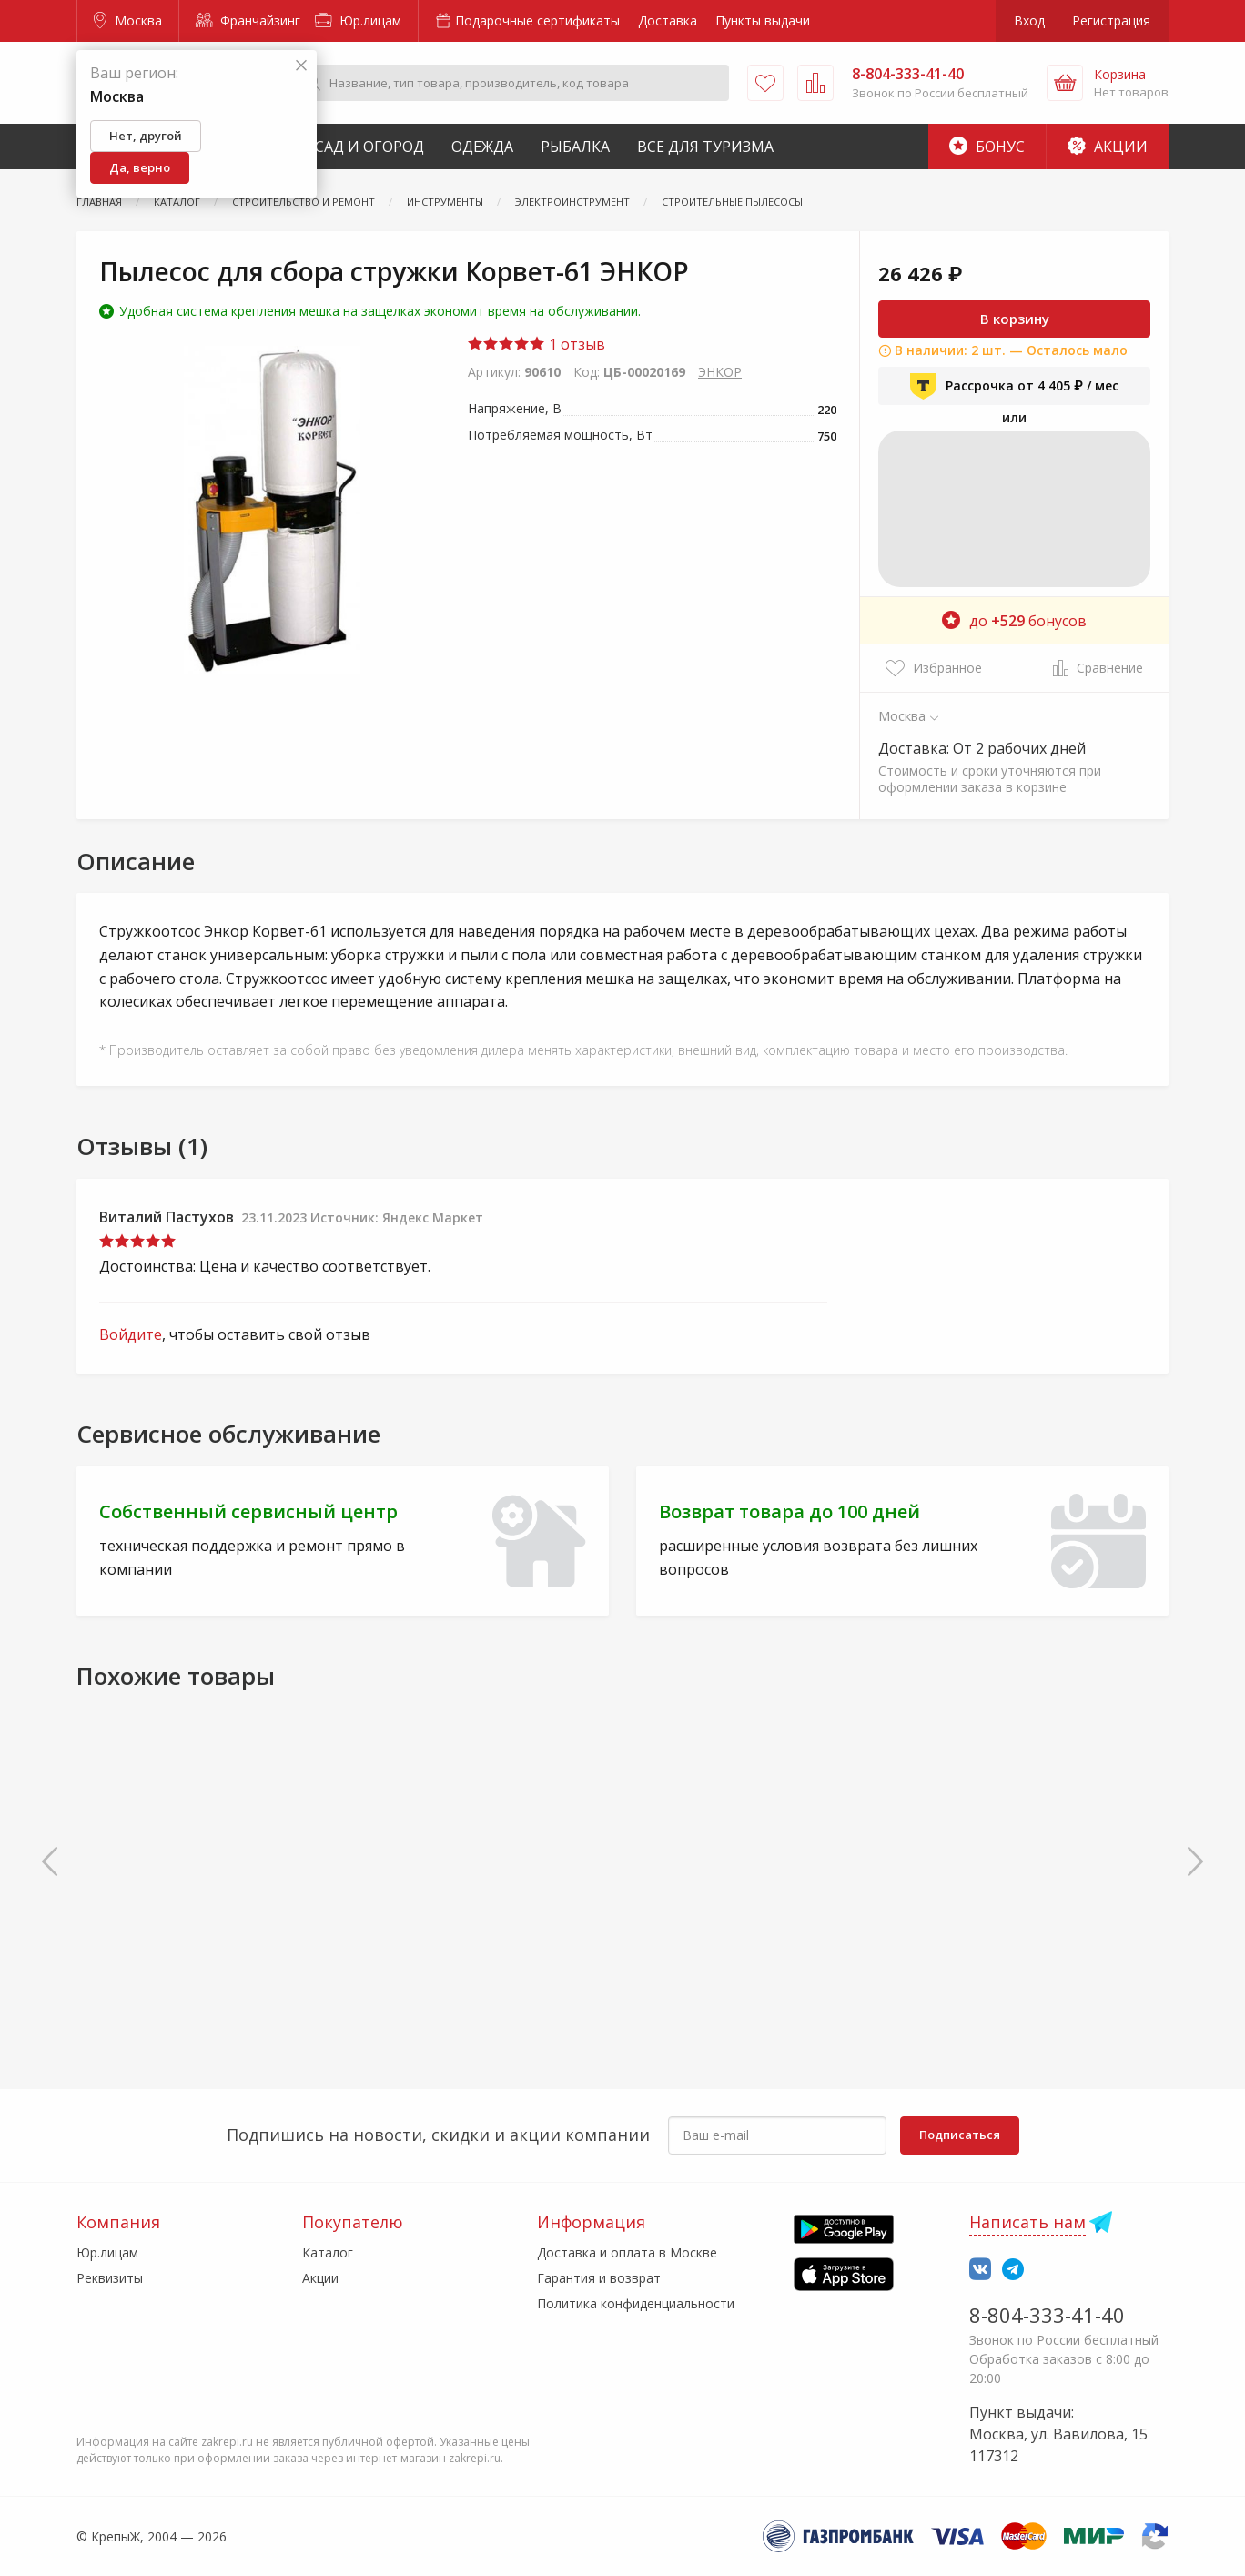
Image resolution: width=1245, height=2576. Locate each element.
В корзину (1014, 318)
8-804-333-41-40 (1047, 2314)
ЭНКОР (720, 371)
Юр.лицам (358, 20)
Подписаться (959, 2134)
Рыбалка (575, 147)
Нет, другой (145, 135)
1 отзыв (536, 344)
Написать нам (1027, 2222)
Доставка (667, 20)
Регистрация (1111, 20)
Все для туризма (705, 147)
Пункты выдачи (762, 20)
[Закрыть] (301, 66)
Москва (128, 20)
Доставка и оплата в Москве (627, 2252)
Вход (1029, 20)
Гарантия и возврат (599, 2278)
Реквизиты (109, 2278)
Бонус (987, 147)
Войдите (130, 1334)
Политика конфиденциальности (635, 2303)
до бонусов (1014, 621)
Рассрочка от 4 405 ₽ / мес (1014, 385)
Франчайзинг (248, 20)
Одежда (482, 147)
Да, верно (139, 167)
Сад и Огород (369, 147)
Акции (1108, 147)
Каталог (327, 2252)
